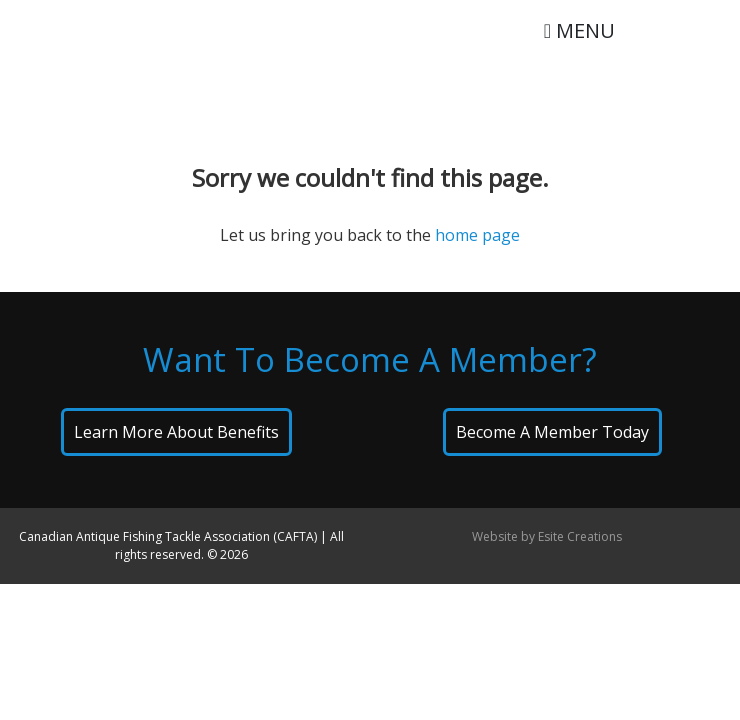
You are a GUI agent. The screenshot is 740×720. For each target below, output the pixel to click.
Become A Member (552, 432)
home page (477, 235)
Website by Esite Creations (547, 536)
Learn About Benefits (176, 432)
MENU (579, 30)
